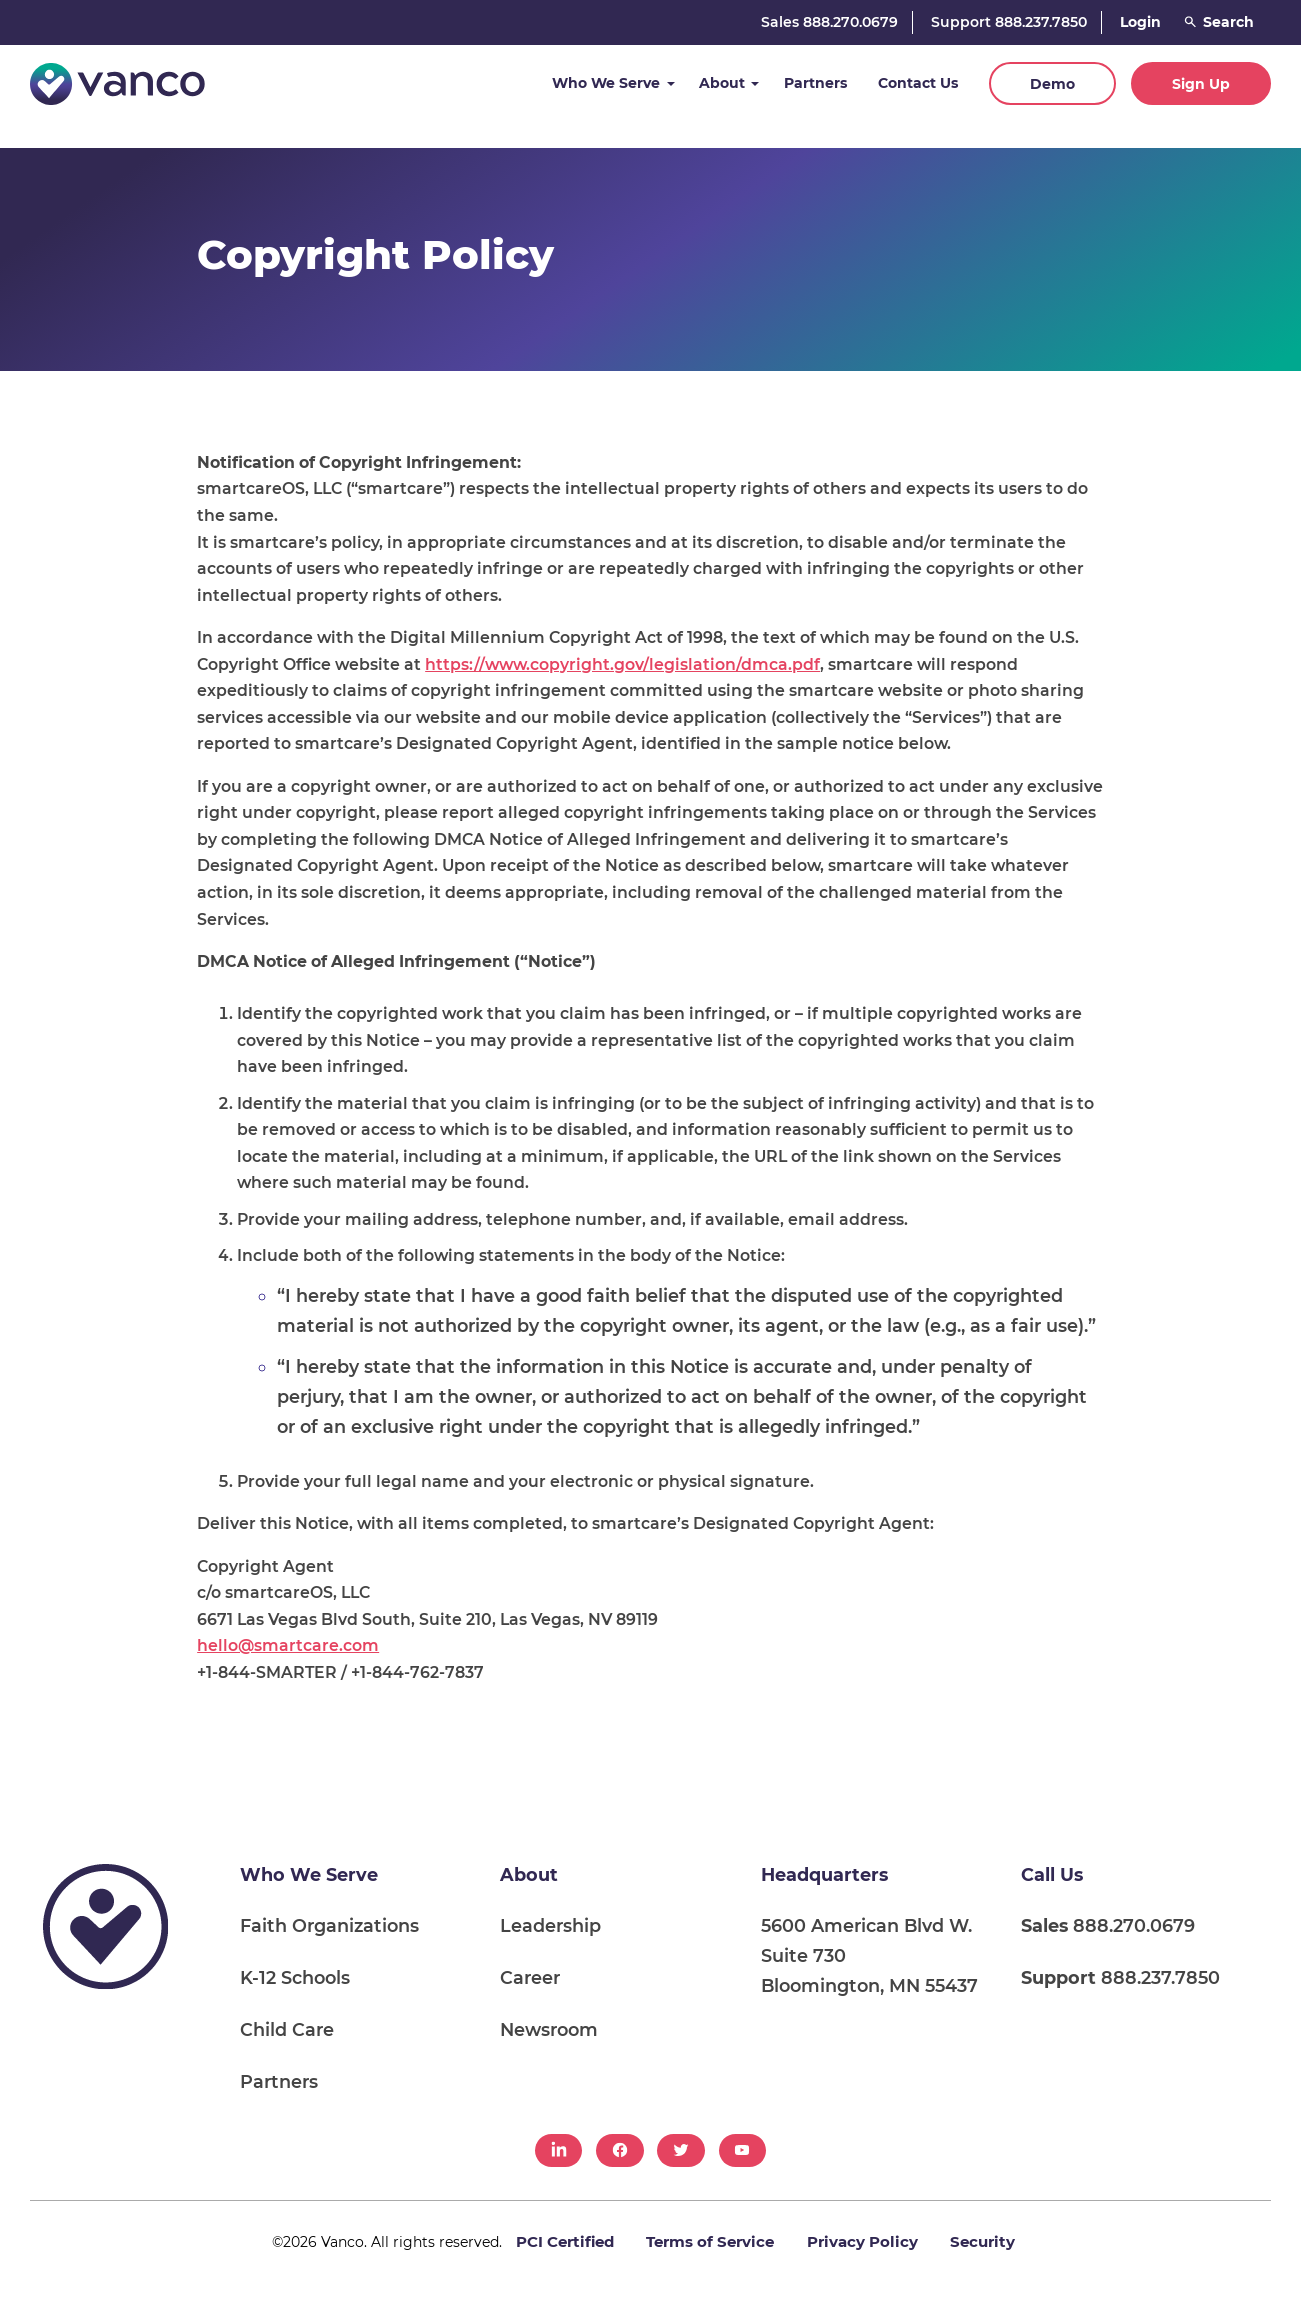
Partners (815, 83)
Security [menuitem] (982, 2241)
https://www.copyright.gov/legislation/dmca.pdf (622, 664)
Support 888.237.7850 (1009, 22)
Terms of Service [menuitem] (710, 2241)
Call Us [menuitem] (1052, 1874)
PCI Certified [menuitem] (565, 2241)
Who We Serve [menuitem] (309, 1874)
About (722, 83)
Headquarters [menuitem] (824, 1874)
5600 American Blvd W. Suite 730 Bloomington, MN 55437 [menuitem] (869, 1955)
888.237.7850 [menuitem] (1120, 1977)
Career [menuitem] (530, 1977)
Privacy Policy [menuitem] (862, 2241)
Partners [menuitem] (279, 2081)
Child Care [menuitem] (287, 2029)
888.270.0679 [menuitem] (1108, 1925)
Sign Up (1201, 84)
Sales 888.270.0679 (829, 22)
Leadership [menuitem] (550, 1925)
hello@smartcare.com (288, 1645)
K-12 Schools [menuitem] (295, 1977)
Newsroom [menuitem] (549, 2029)
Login (1140, 22)
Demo (1052, 84)
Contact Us (918, 83)
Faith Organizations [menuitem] (329, 1925)
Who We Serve (606, 83)
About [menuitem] (529, 1874)
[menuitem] (558, 2150)
